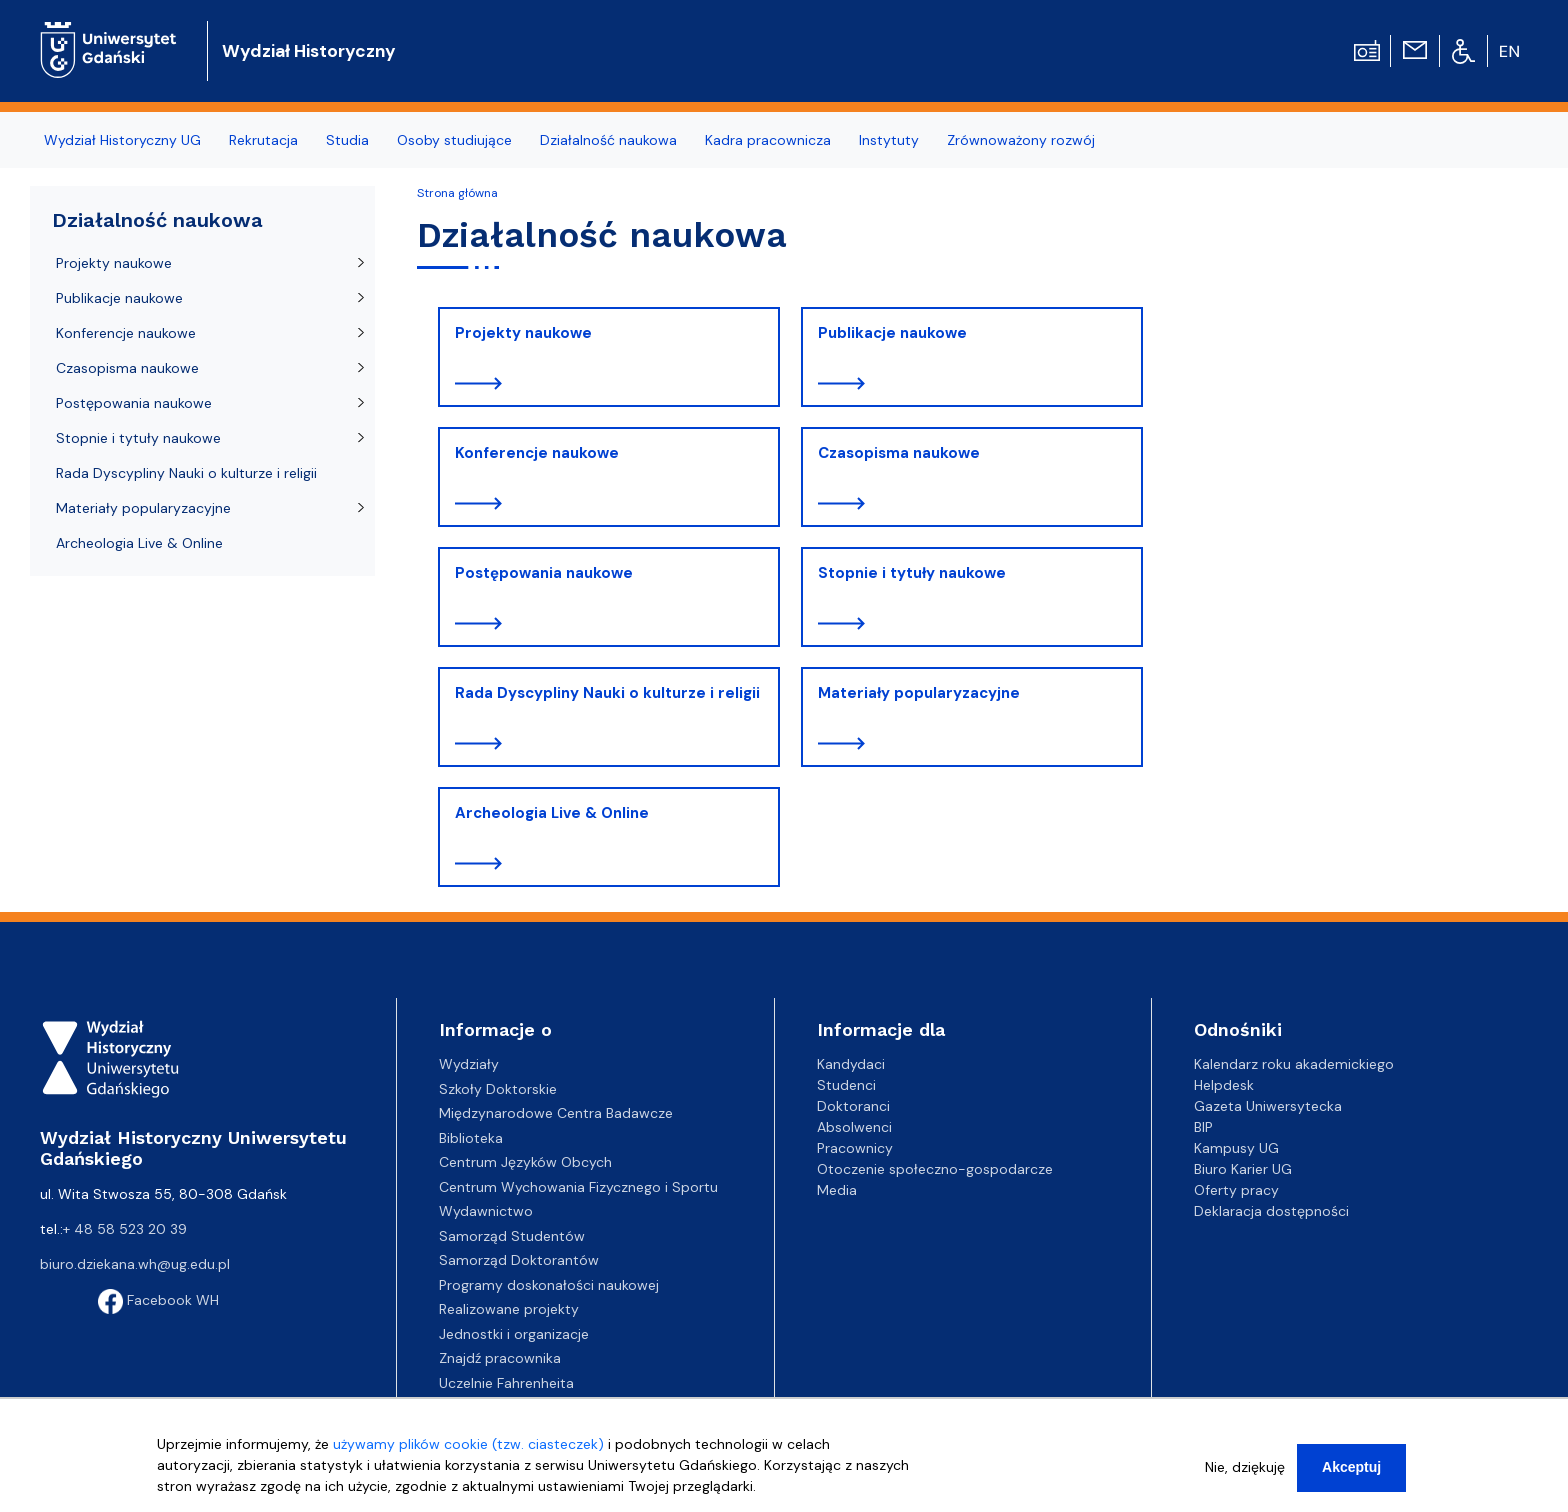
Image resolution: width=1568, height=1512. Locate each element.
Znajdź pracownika (500, 1358)
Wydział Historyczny (309, 51)
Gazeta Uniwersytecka (1268, 1106)
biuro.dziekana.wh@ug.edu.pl (135, 1264)
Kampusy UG (1236, 1148)
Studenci (846, 1085)
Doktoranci (853, 1106)
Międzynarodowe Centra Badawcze (556, 1113)
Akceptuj (1351, 1473)
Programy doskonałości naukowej (549, 1285)
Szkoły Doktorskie (498, 1089)
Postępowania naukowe (544, 573)
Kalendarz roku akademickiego (1294, 1064)
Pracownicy (855, 1148)
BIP (1203, 1127)
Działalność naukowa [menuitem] (608, 140)
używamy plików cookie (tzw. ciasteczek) (468, 1450)
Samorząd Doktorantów (519, 1260)
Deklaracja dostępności (1271, 1211)
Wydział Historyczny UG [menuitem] (122, 140)
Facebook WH (158, 1300)
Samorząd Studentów (512, 1236)
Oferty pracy (1236, 1190)
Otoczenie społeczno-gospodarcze (935, 1169)
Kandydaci (851, 1064)
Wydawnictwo (486, 1211)
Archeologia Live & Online (552, 813)
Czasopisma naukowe (899, 453)
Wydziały (469, 1064)
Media (837, 1190)
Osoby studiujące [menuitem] (454, 140)
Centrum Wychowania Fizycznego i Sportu (578, 1187)
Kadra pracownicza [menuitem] (768, 140)
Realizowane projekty (509, 1309)
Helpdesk (1224, 1085)
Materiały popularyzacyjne (919, 693)
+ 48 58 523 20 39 (125, 1229)
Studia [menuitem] (347, 140)
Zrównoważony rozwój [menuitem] (1021, 140)
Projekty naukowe (523, 333)
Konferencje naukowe (537, 453)
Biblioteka (471, 1138)
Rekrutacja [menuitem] (263, 140)
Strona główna (457, 193)
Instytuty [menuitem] (889, 140)
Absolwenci (854, 1127)
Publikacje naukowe (892, 333)
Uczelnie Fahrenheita (506, 1383)
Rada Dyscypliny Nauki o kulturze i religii (607, 693)
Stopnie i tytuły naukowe (912, 573)
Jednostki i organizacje (514, 1334)
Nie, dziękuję (1245, 1473)
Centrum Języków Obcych (525, 1162)
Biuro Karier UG (1243, 1169)
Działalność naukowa (157, 220)
